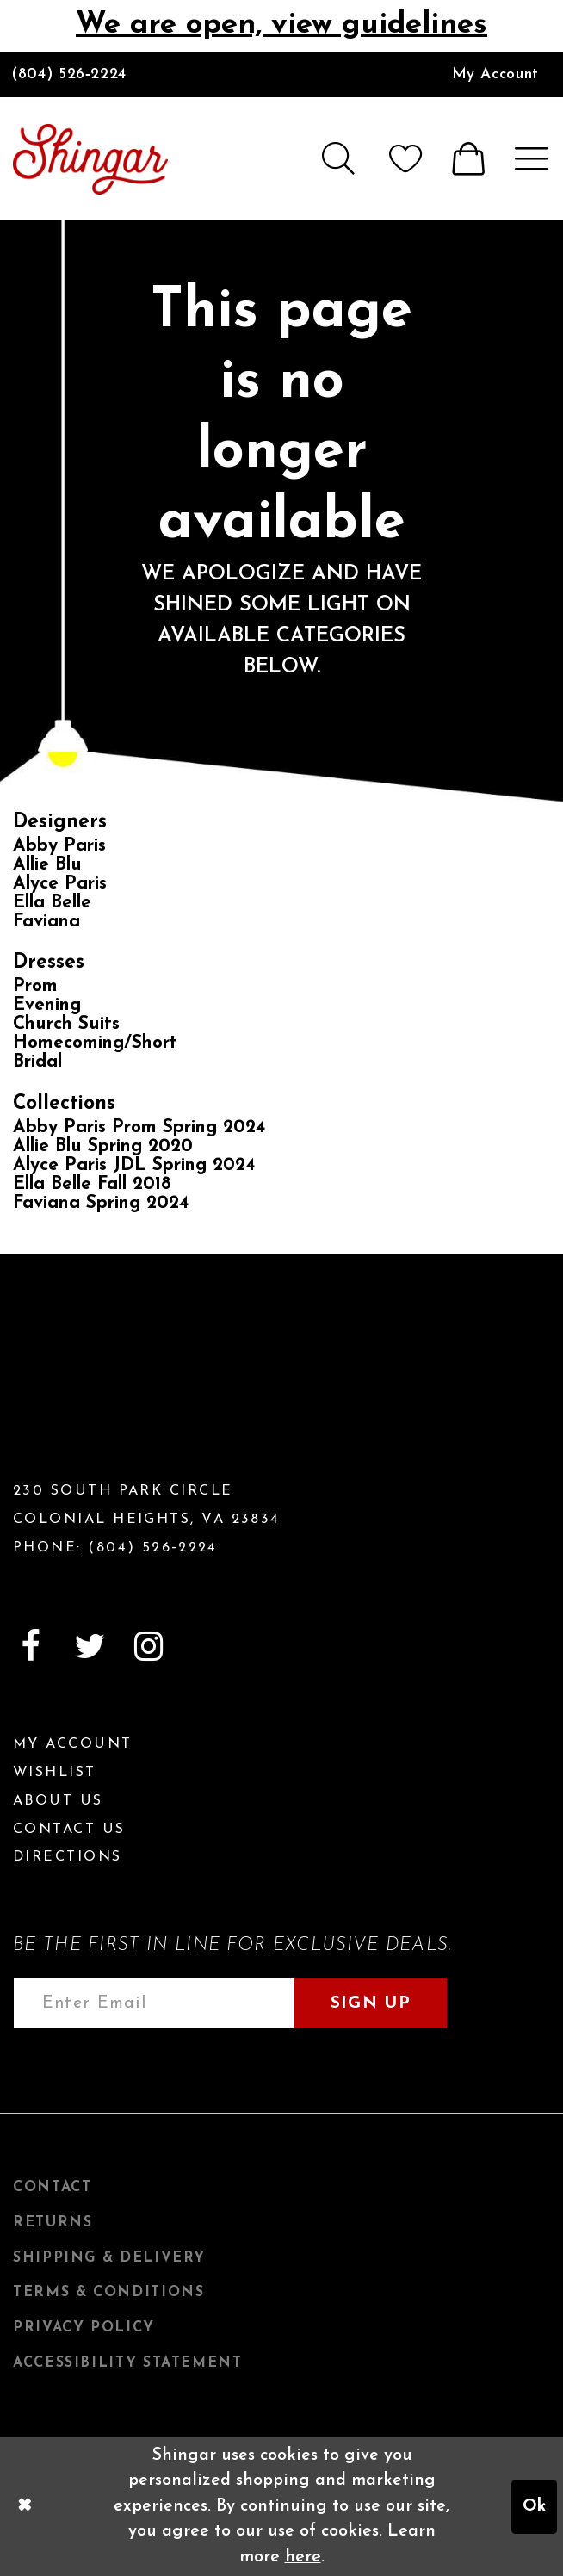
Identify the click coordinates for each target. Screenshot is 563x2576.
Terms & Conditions (108, 2293)
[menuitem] (495, 74)
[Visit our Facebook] (30, 1647)
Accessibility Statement (128, 2363)
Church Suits (66, 1024)
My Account (496, 74)
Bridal (37, 1062)
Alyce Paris (60, 884)
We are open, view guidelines (281, 25)
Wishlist (54, 1773)
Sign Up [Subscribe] (371, 2003)
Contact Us (69, 1829)
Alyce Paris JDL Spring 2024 (134, 1165)
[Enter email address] (154, 2003)
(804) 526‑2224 (69, 74)
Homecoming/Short (95, 1043)
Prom (35, 986)
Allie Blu (47, 865)
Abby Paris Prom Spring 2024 (139, 1127)
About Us (58, 1801)
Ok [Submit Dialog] (534, 2506)
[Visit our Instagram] (149, 1647)
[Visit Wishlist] (405, 158)
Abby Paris (59, 846)
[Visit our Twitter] (89, 1647)
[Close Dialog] (24, 2507)
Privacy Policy (84, 2328)
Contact (52, 2188)
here (303, 2557)
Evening (47, 1005)
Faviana (46, 922)
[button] (336, 158)
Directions (67, 1857)
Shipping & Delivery (109, 2258)
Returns (52, 2223)
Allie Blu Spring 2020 (103, 1146)
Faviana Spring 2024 (101, 1203)
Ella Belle (52, 903)
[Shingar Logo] (107, 1380)
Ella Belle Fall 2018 (91, 1184)
